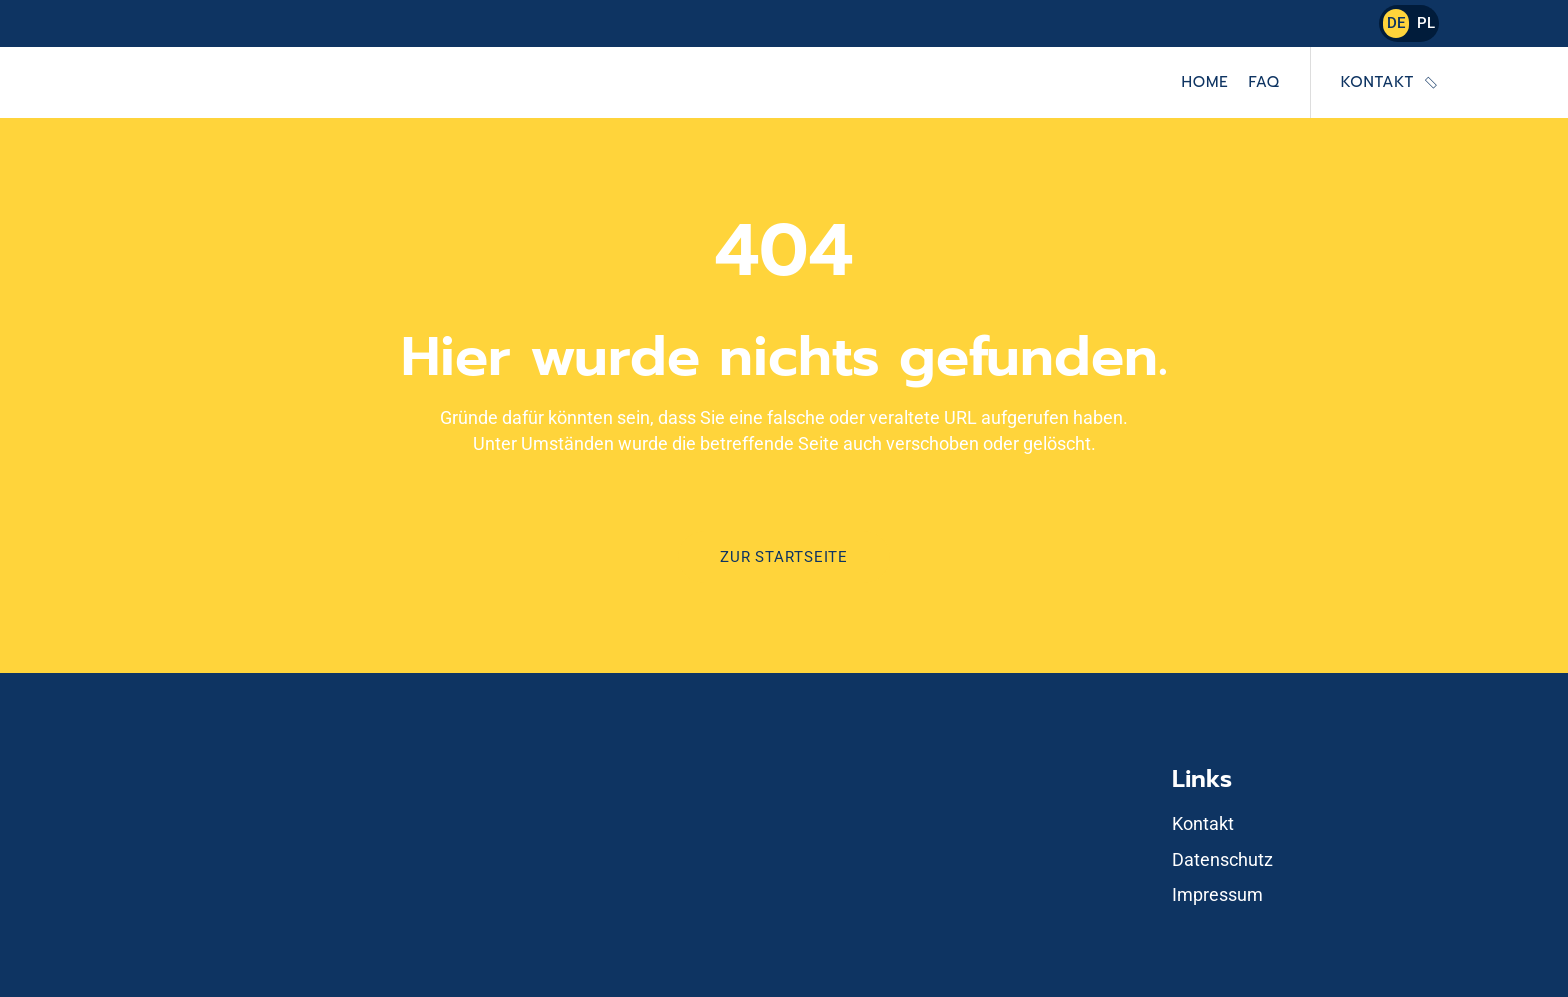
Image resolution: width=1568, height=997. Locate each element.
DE (1396, 23)
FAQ (1263, 82)
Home (1205, 82)
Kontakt (1377, 82)
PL (1426, 23)
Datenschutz (1222, 859)
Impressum (1217, 894)
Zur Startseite (784, 557)
